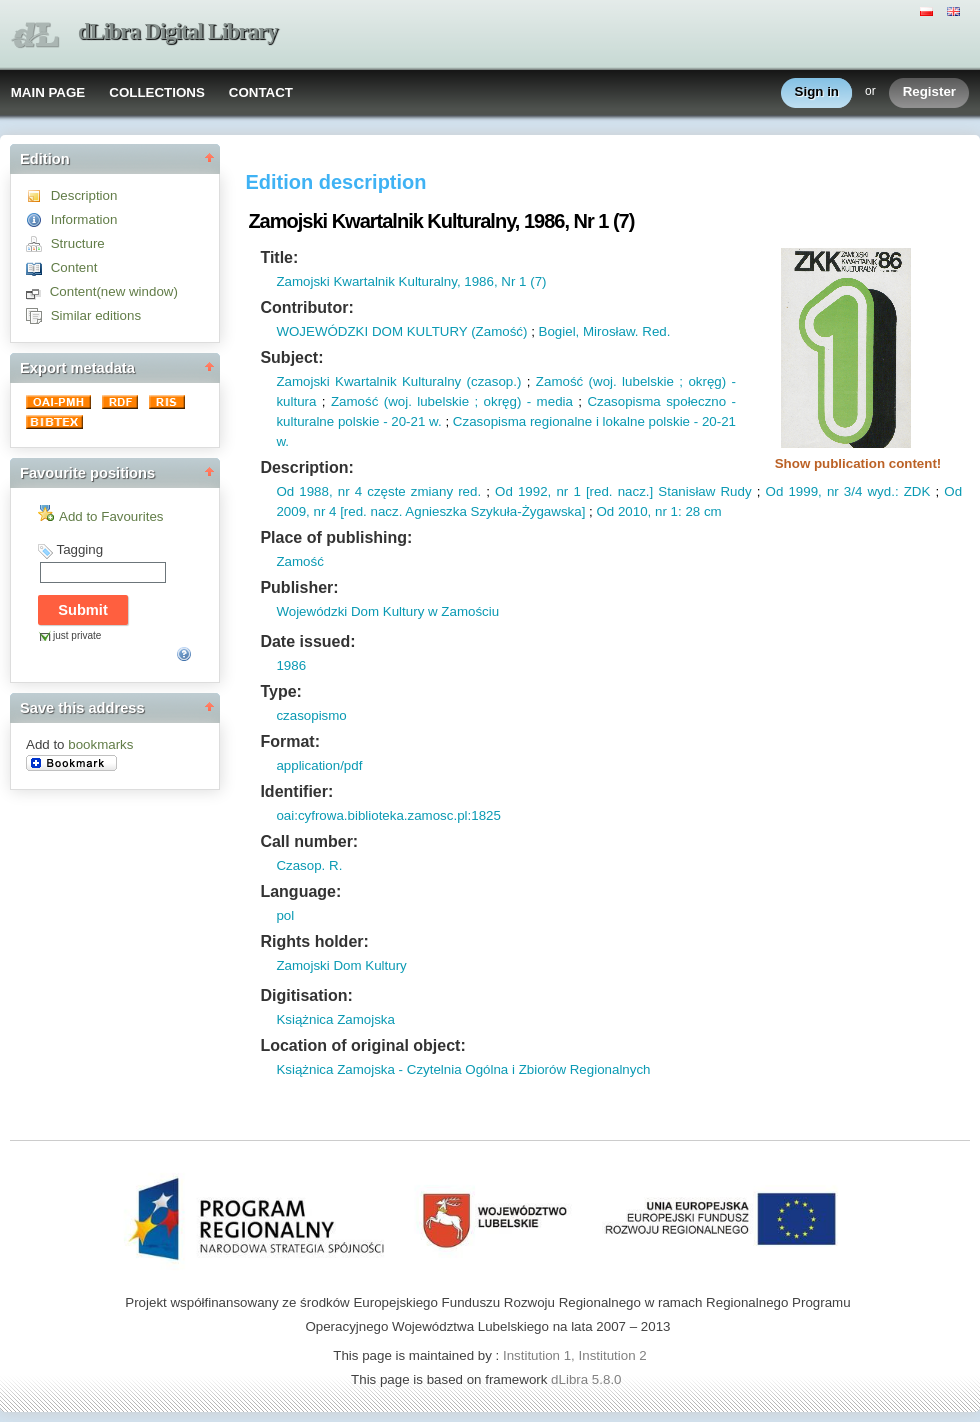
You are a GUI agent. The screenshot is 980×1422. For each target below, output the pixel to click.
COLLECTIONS (157, 92)
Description (84, 195)
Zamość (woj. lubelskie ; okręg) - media (452, 401)
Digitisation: (306, 995)
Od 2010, (623, 511)
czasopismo (311, 715)
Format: (290, 741)
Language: (300, 891)
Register (929, 92)
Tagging (79, 549)
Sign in (817, 92)
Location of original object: (362, 1045)
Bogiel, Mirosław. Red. (605, 331)
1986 (291, 665)
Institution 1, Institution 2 (575, 1355)
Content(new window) (114, 291)
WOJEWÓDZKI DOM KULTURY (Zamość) (401, 331)
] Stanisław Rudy (701, 491)
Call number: (309, 841)
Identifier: (296, 791)
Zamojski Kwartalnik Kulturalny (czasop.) (398, 381)
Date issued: (307, 641)
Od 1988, (304, 491)
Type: (280, 691)
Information (84, 219)
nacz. (631, 491)
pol (285, 915)
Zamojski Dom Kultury (341, 965)
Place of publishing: (336, 537)
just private (77, 635)
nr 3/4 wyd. (858, 491)
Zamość (299, 561)
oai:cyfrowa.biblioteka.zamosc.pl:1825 (388, 815)
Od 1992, (523, 491)
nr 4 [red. (338, 511)
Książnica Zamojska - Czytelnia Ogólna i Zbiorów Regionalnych (463, 1069)
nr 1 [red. (581, 491)
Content (74, 267)
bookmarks (100, 744)
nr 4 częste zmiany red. (407, 491)
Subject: (291, 357)
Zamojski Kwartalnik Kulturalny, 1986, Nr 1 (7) (411, 281)
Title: (279, 257)
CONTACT (261, 92)
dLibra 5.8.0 (588, 1379)
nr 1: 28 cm (686, 511)
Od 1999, (794, 491)
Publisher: (299, 587)
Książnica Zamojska (335, 1019)
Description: (306, 467)
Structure (78, 243)
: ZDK (912, 491)
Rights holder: (314, 941)
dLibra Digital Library (178, 31)
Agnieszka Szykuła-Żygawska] (493, 511)
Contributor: (306, 307)
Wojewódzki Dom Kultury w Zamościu (387, 611)
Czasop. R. (309, 865)
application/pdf (319, 765)
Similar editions (96, 315)
